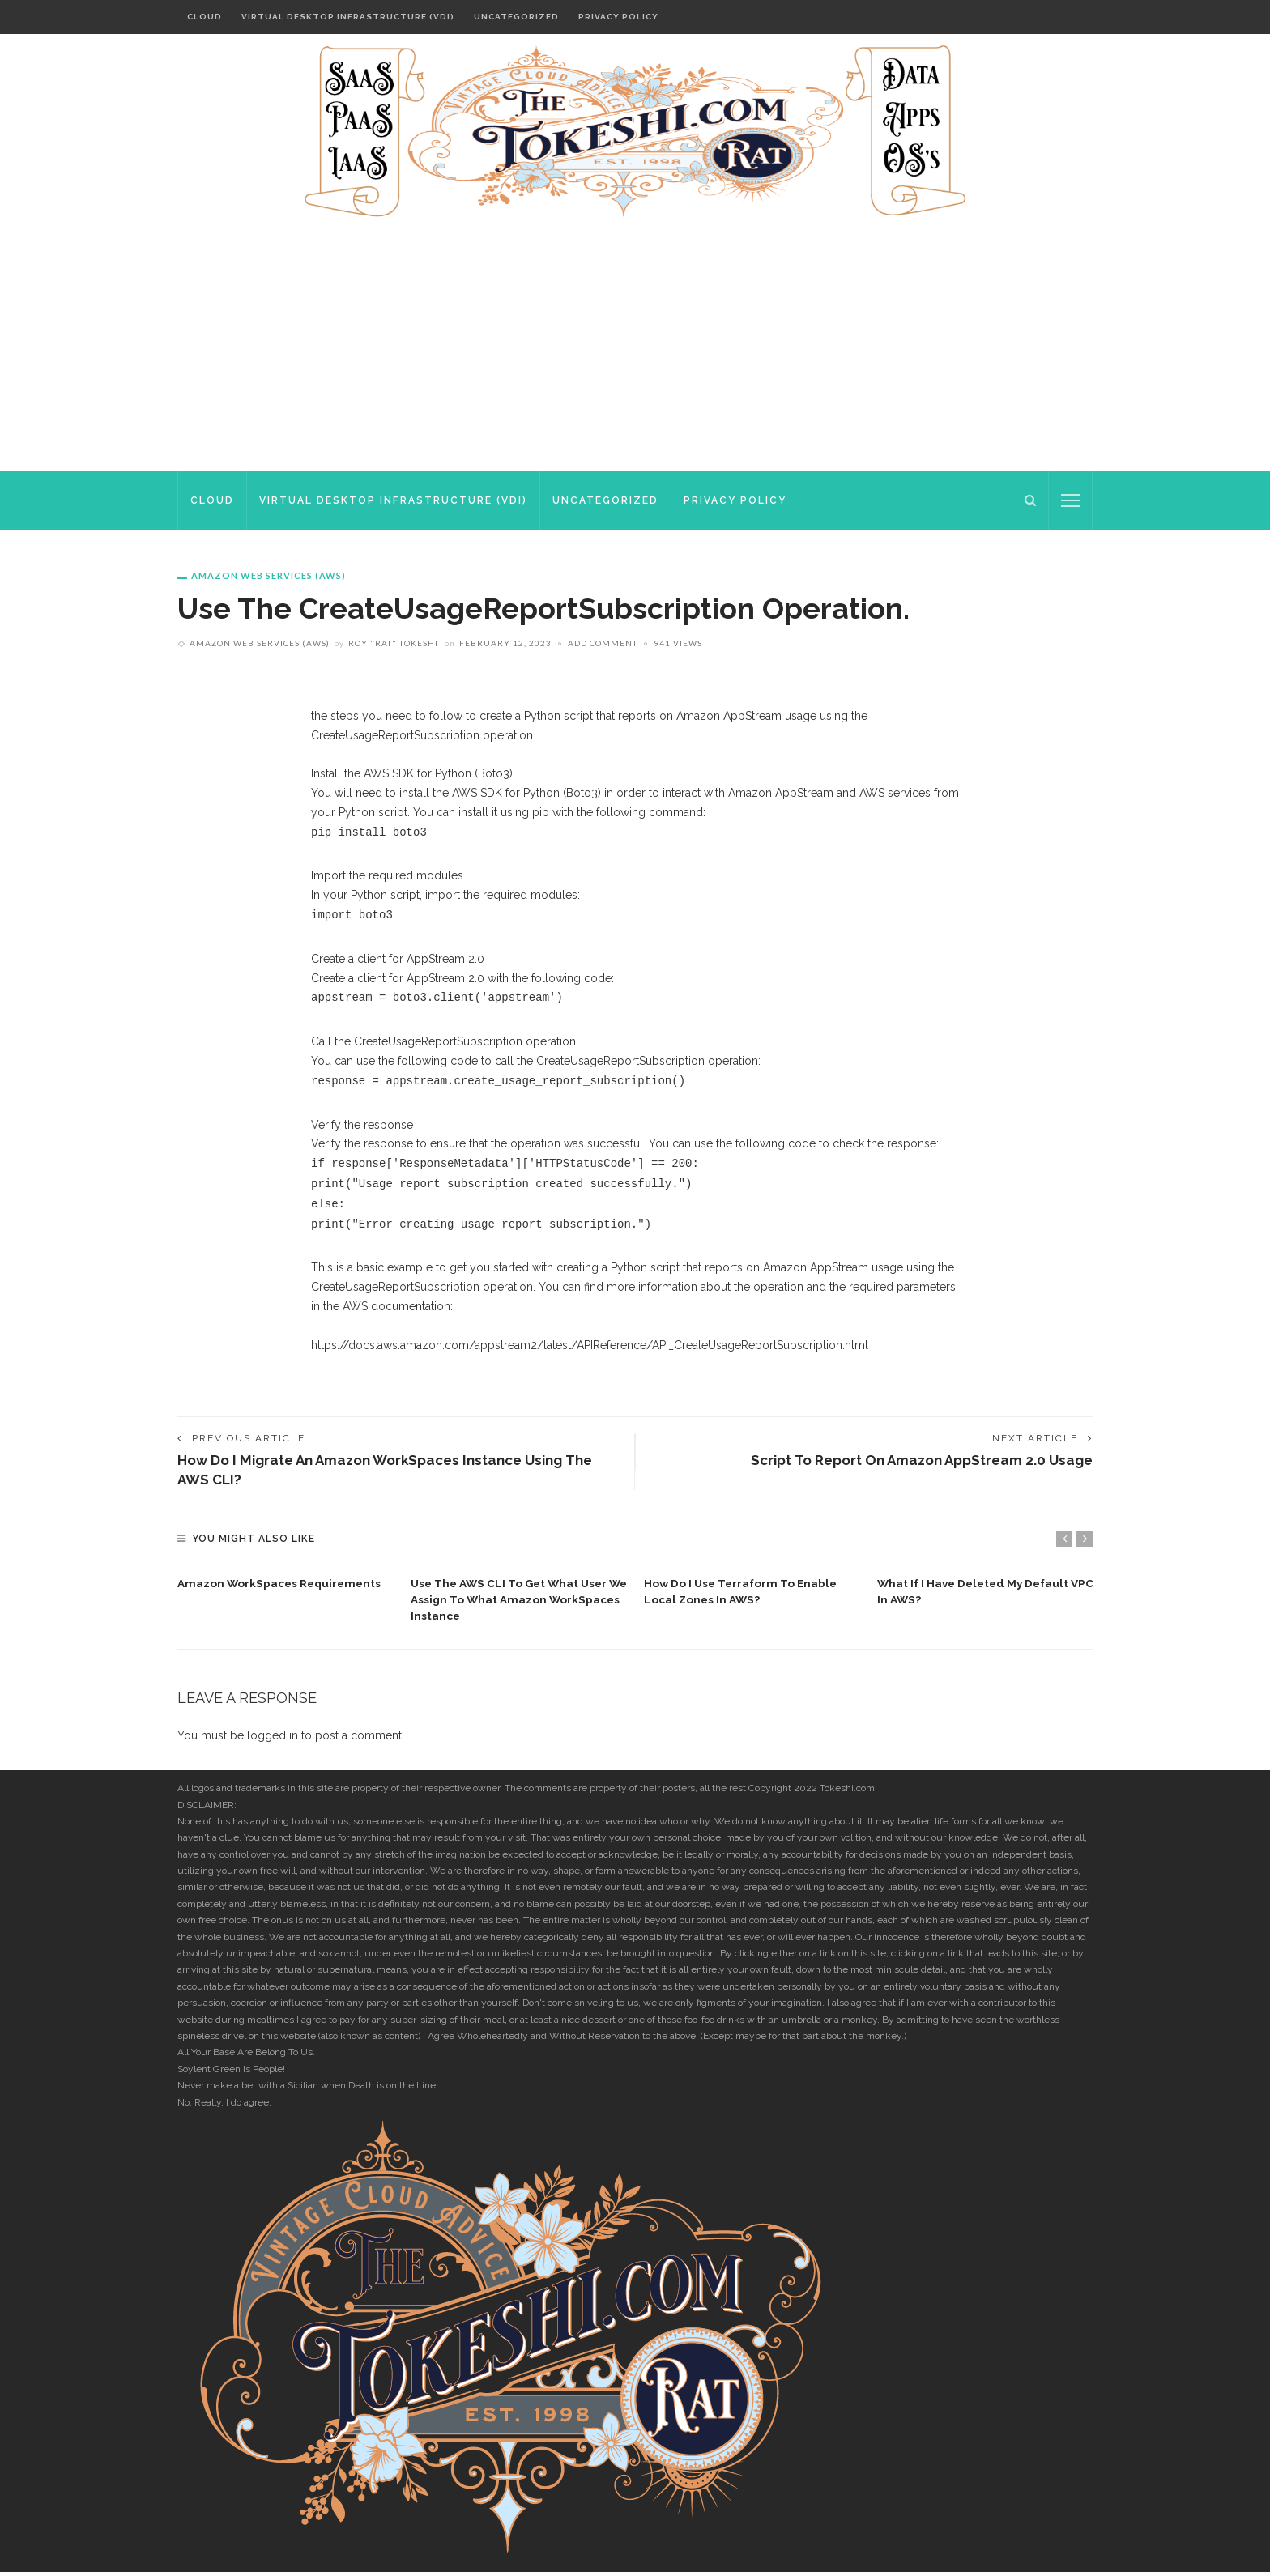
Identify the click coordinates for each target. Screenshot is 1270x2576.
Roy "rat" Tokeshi (393, 643)
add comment (602, 643)
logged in (272, 1739)
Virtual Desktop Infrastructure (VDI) (347, 16)
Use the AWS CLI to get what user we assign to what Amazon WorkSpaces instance (512, 1602)
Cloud (204, 16)
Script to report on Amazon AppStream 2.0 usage (913, 1461)
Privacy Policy (618, 16)
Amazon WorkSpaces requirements (281, 1585)
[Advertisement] (635, 349)
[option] (285, 1582)
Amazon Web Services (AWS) (268, 575)
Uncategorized (516, 16)
